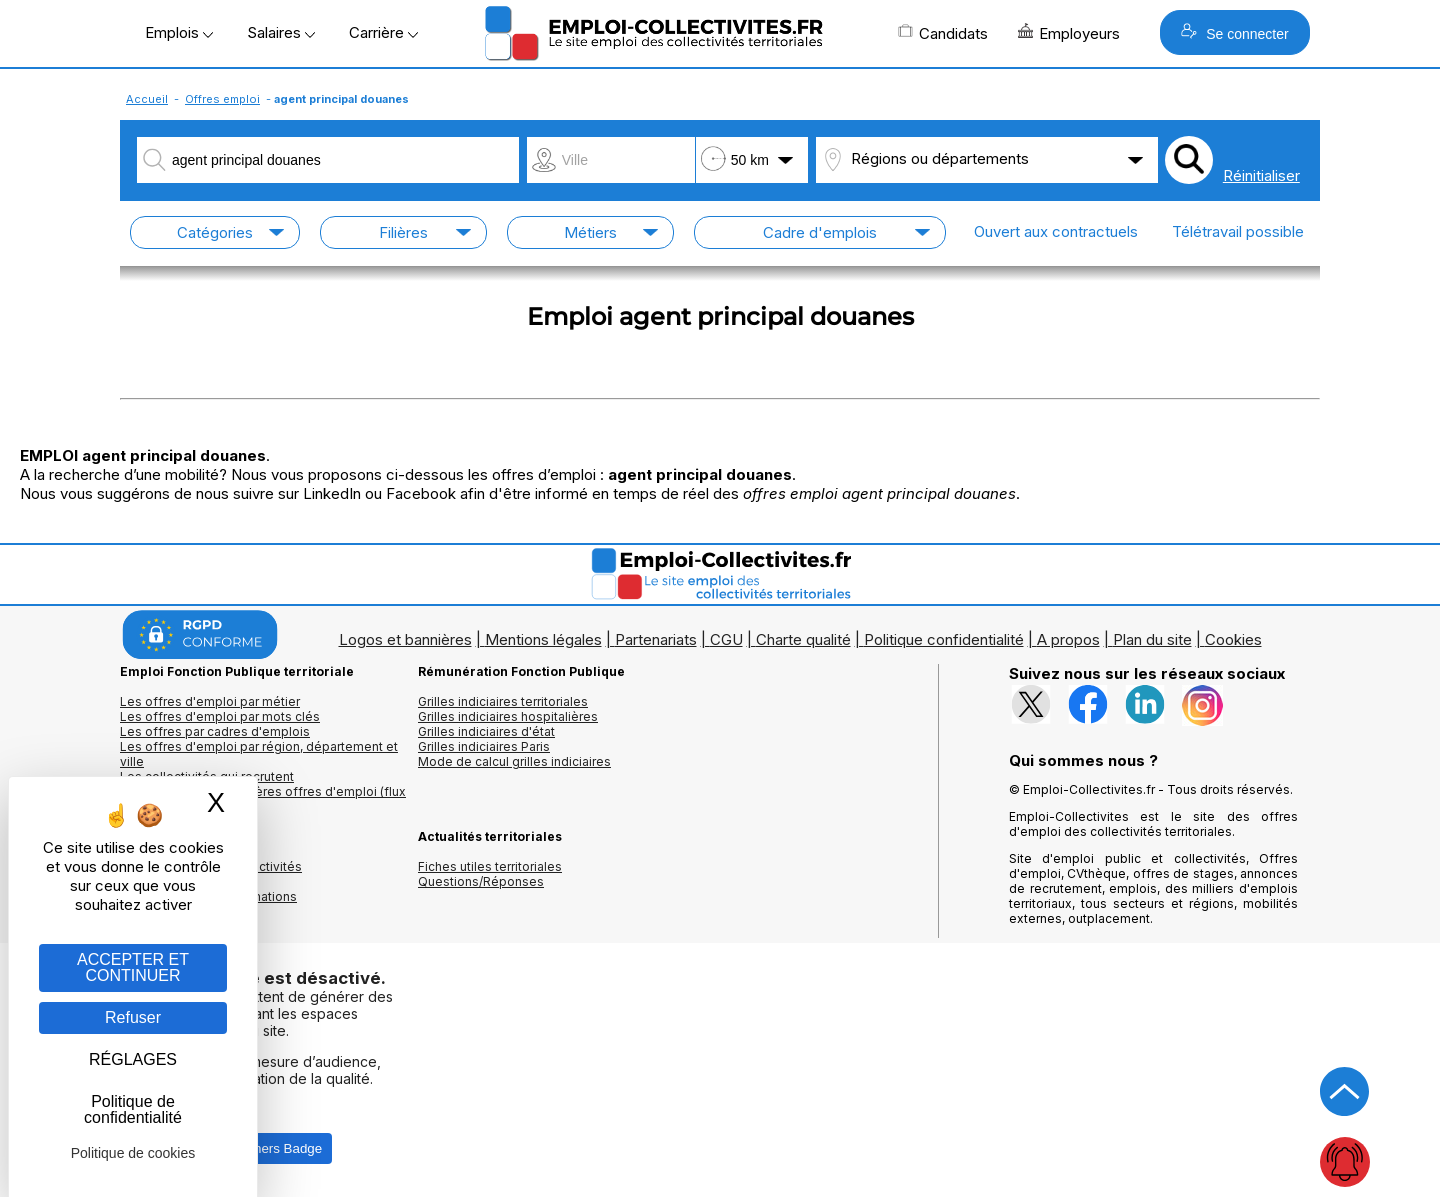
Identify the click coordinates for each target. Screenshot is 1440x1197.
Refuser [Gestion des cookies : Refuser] (133, 1017)
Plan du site (1152, 639)
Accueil (147, 99)
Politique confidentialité (944, 639)
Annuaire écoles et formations (208, 896)
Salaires (281, 32)
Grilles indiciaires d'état (486, 731)
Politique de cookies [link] (133, 1153)
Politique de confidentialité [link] (133, 1109)
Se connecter (1234, 32)
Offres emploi (222, 99)
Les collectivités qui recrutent (207, 776)
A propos (1068, 639)
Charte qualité (803, 639)
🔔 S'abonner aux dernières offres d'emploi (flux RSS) (263, 799)
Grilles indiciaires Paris (484, 746)
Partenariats (656, 639)
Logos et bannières (405, 639)
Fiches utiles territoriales (490, 866)
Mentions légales (543, 639)
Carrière (383, 32)
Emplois (179, 32)
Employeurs (1069, 33)
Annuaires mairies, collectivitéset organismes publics (211, 874)
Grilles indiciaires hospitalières (508, 716)
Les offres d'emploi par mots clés (220, 716)
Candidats (943, 33)
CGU (726, 639)
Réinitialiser (1261, 175)
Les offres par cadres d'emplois (215, 731)
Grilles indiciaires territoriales (503, 701)
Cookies (1233, 639)
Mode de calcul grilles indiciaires (514, 761)
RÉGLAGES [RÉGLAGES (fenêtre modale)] (133, 1059)
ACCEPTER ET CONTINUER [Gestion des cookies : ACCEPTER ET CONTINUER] (133, 967)
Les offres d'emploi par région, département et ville (259, 754)
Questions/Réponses (481, 881)
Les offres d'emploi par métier (210, 701)
